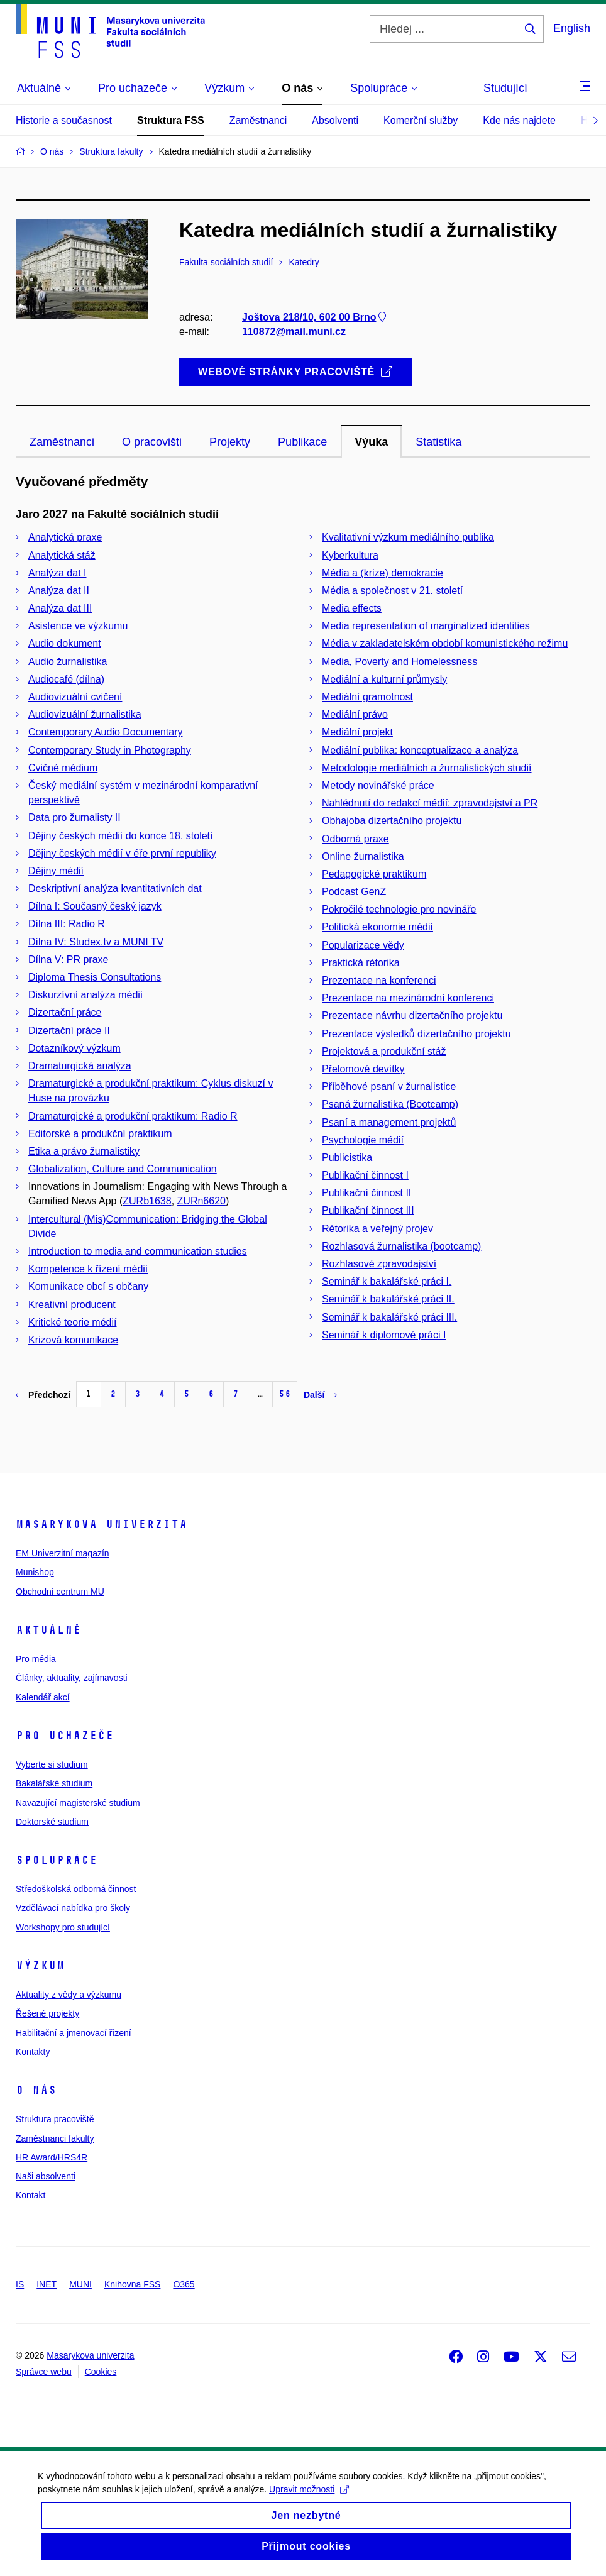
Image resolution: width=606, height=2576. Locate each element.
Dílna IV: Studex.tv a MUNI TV (95, 942)
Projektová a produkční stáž (384, 1051)
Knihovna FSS (132, 2284)
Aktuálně (48, 1630)
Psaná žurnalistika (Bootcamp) (390, 1104)
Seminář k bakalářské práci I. (386, 1281)
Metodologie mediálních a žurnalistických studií (427, 767)
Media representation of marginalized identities (426, 625)
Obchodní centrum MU (60, 1592)
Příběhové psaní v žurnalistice (389, 1086)
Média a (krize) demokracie (382, 573)
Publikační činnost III (368, 1210)
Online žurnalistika (363, 856)
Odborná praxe (355, 839)
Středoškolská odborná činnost (76, 1889)
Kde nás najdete (519, 120)
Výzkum (40, 1966)
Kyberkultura (350, 555)
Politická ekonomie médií (377, 927)
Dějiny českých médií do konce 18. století (120, 835)
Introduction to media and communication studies (137, 1251)
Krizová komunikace (73, 1340)
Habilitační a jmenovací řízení (73, 2033)
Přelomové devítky (363, 1069)
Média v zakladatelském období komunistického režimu (445, 643)
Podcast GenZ (354, 891)
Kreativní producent (72, 1304)
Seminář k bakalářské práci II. (388, 1299)
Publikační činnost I (365, 1175)
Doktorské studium (52, 1822)
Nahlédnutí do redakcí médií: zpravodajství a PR (429, 803)
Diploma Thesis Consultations (94, 977)
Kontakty (33, 2052)
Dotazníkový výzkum (74, 1048)
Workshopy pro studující (63, 1927)
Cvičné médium (62, 767)
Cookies (101, 2372)
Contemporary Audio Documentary (105, 732)
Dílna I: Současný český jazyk (95, 906)
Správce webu (44, 2372)
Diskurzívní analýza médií (85, 994)
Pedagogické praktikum (374, 874)
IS (20, 2284)
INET (46, 2284)
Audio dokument (64, 643)
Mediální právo (355, 714)
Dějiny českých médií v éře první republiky (122, 853)
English (571, 28)
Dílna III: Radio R (66, 923)
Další (320, 1395)
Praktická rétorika (361, 962)
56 (284, 1394)
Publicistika (347, 1157)
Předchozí (43, 1395)
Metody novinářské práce (378, 785)
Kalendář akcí (43, 1697)
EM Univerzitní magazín (62, 1553)
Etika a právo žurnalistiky (84, 1151)
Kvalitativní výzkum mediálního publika (408, 537)
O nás (36, 2090)
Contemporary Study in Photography (109, 750)
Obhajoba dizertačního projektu (391, 820)
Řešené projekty (47, 2013)
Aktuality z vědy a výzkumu (68, 1995)
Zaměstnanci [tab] (62, 442)
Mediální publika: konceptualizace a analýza (420, 750)
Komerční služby (420, 120)
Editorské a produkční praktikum (100, 1133)
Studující (505, 88)
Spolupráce (56, 1860)
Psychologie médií (363, 1140)
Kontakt (30, 2195)
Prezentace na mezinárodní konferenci (408, 998)
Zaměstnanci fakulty (55, 2138)
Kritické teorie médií (72, 1322)
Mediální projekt (357, 732)
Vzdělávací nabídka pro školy (73, 1908)
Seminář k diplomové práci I (384, 1334)
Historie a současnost (64, 120)
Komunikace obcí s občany (88, 1286)
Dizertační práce (65, 1012)
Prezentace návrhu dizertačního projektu (412, 1015)
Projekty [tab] (229, 442)
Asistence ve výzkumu (78, 625)
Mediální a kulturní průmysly (384, 679)
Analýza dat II (58, 590)
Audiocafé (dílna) (66, 679)
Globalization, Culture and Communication (122, 1169)
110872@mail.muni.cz (294, 332)
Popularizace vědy (363, 945)
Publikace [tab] (302, 442)
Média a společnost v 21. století (392, 590)
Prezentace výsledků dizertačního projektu (416, 1033)
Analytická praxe (65, 537)
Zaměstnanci (258, 120)
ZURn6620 (201, 1201)
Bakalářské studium (54, 1783)
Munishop (35, 1572)
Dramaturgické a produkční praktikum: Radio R (133, 1116)
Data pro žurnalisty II (74, 817)
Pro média (36, 1659)
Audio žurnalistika (67, 661)
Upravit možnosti (309, 2502)
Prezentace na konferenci (379, 980)
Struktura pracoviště (55, 2119)
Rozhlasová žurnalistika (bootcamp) (401, 1246)
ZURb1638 (147, 1201)
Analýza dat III (60, 608)
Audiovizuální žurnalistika (84, 714)
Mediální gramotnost (367, 696)
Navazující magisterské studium (78, 1803)
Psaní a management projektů (389, 1122)
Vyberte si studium (52, 1764)
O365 (183, 2284)
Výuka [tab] (371, 442)
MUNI (80, 2284)
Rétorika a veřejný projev (377, 1228)
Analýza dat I (57, 573)
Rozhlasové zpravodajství (379, 1263)
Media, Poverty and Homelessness (399, 661)
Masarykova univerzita (101, 1524)
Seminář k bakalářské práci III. (389, 1317)
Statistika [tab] (438, 442)
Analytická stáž (62, 555)
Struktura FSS (170, 120)
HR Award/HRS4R (51, 2157)
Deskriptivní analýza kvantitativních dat (115, 888)
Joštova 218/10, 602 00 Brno (315, 317)
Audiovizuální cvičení (75, 696)
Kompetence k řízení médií (88, 1268)
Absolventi (335, 120)
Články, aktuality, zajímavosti (72, 1678)
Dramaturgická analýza (79, 1065)
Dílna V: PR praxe (68, 959)
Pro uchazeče (65, 1735)
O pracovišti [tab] (152, 442)
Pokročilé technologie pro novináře (399, 909)
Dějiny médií (56, 871)
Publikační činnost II (366, 1192)
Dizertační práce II (69, 1030)
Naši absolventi (45, 2176)
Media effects (352, 608)
